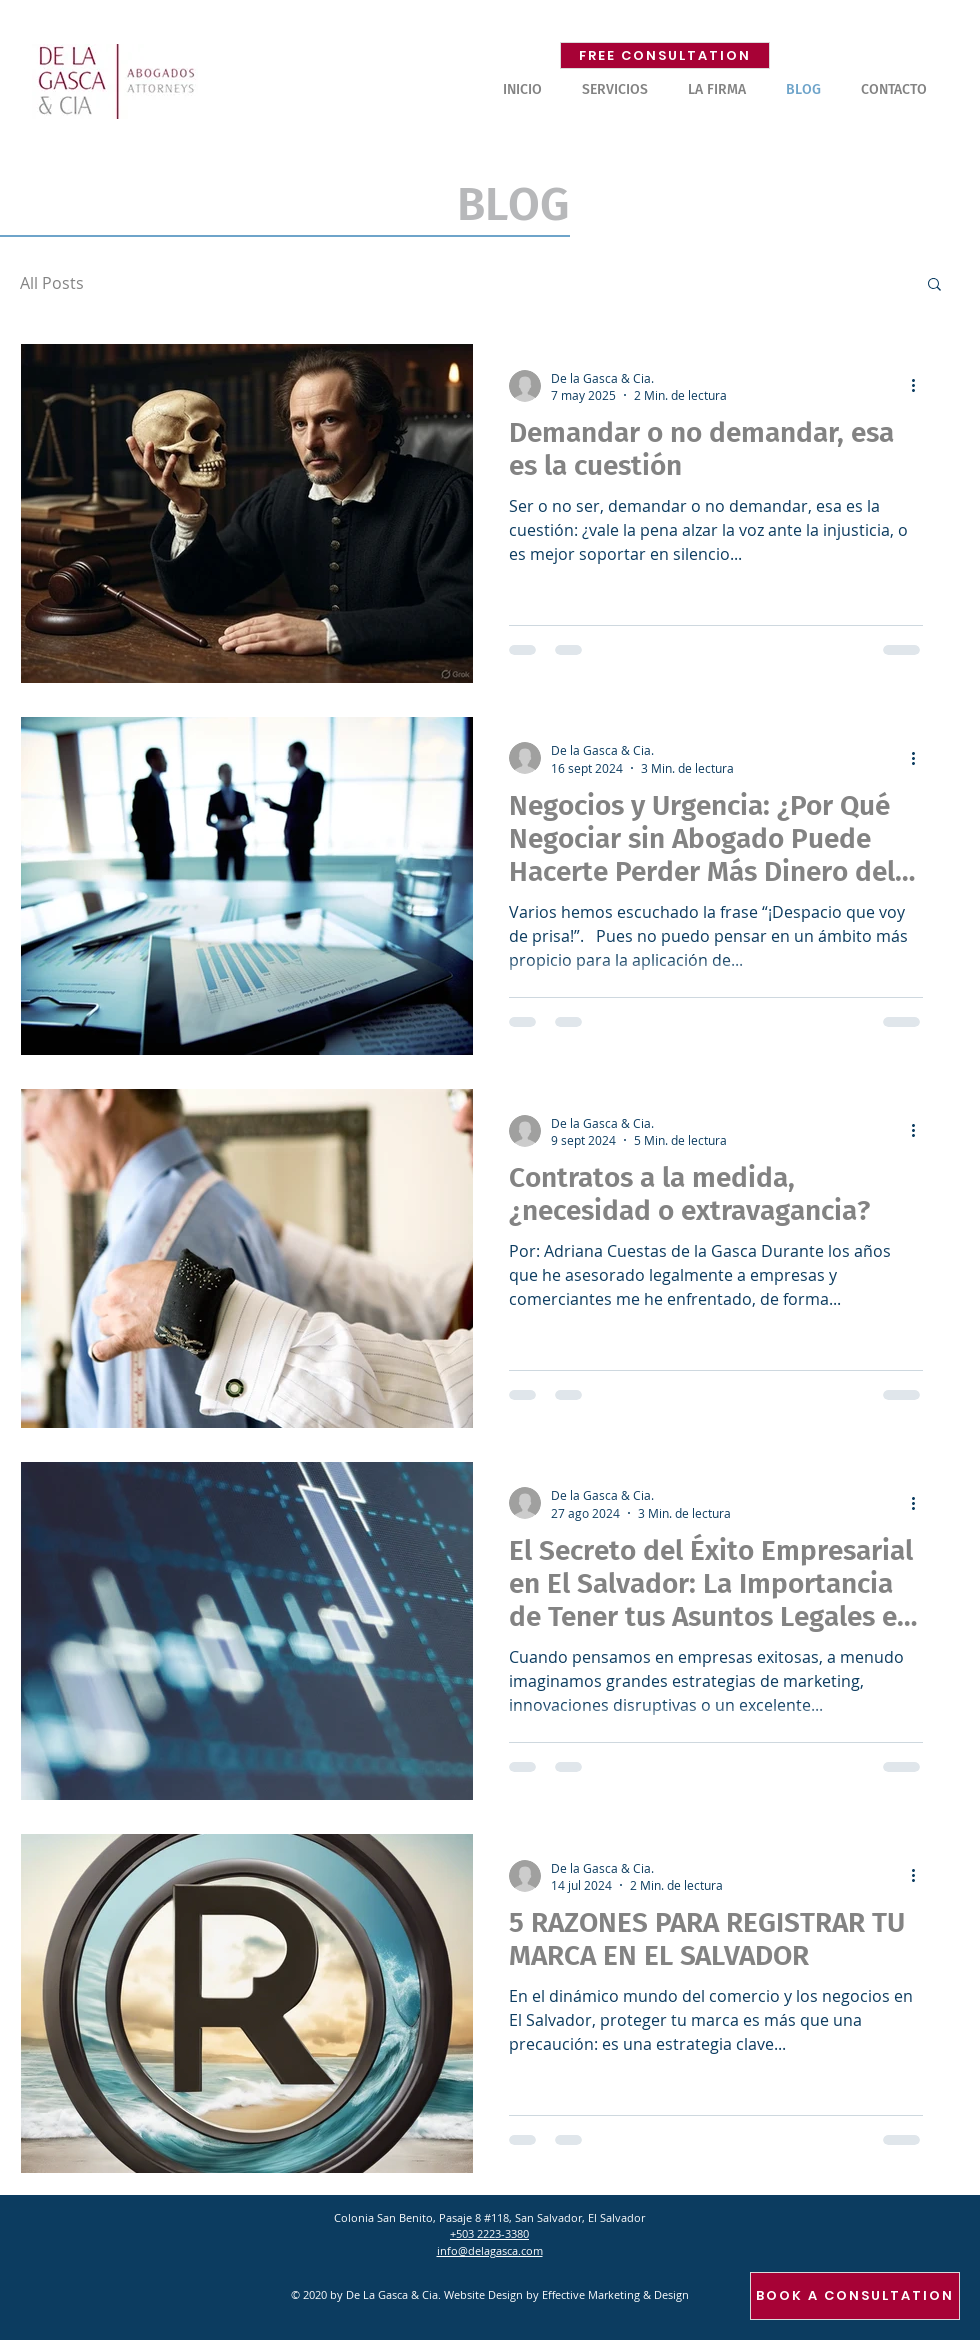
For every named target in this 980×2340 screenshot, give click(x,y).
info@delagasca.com (490, 2250)
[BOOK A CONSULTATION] (855, 2296)
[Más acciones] (920, 386)
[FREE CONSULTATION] (665, 55)
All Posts (52, 283)
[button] (615, 90)
